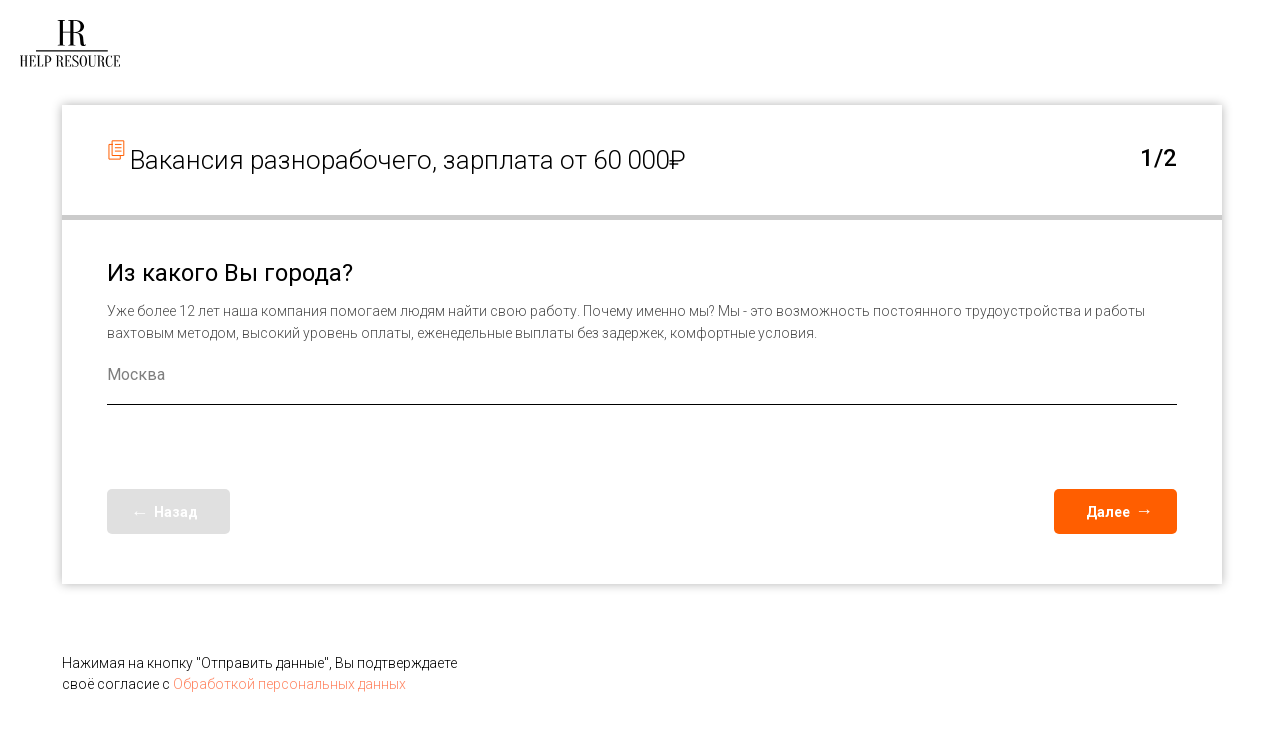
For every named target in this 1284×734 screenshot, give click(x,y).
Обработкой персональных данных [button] (289, 684)
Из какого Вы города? (230, 273)
